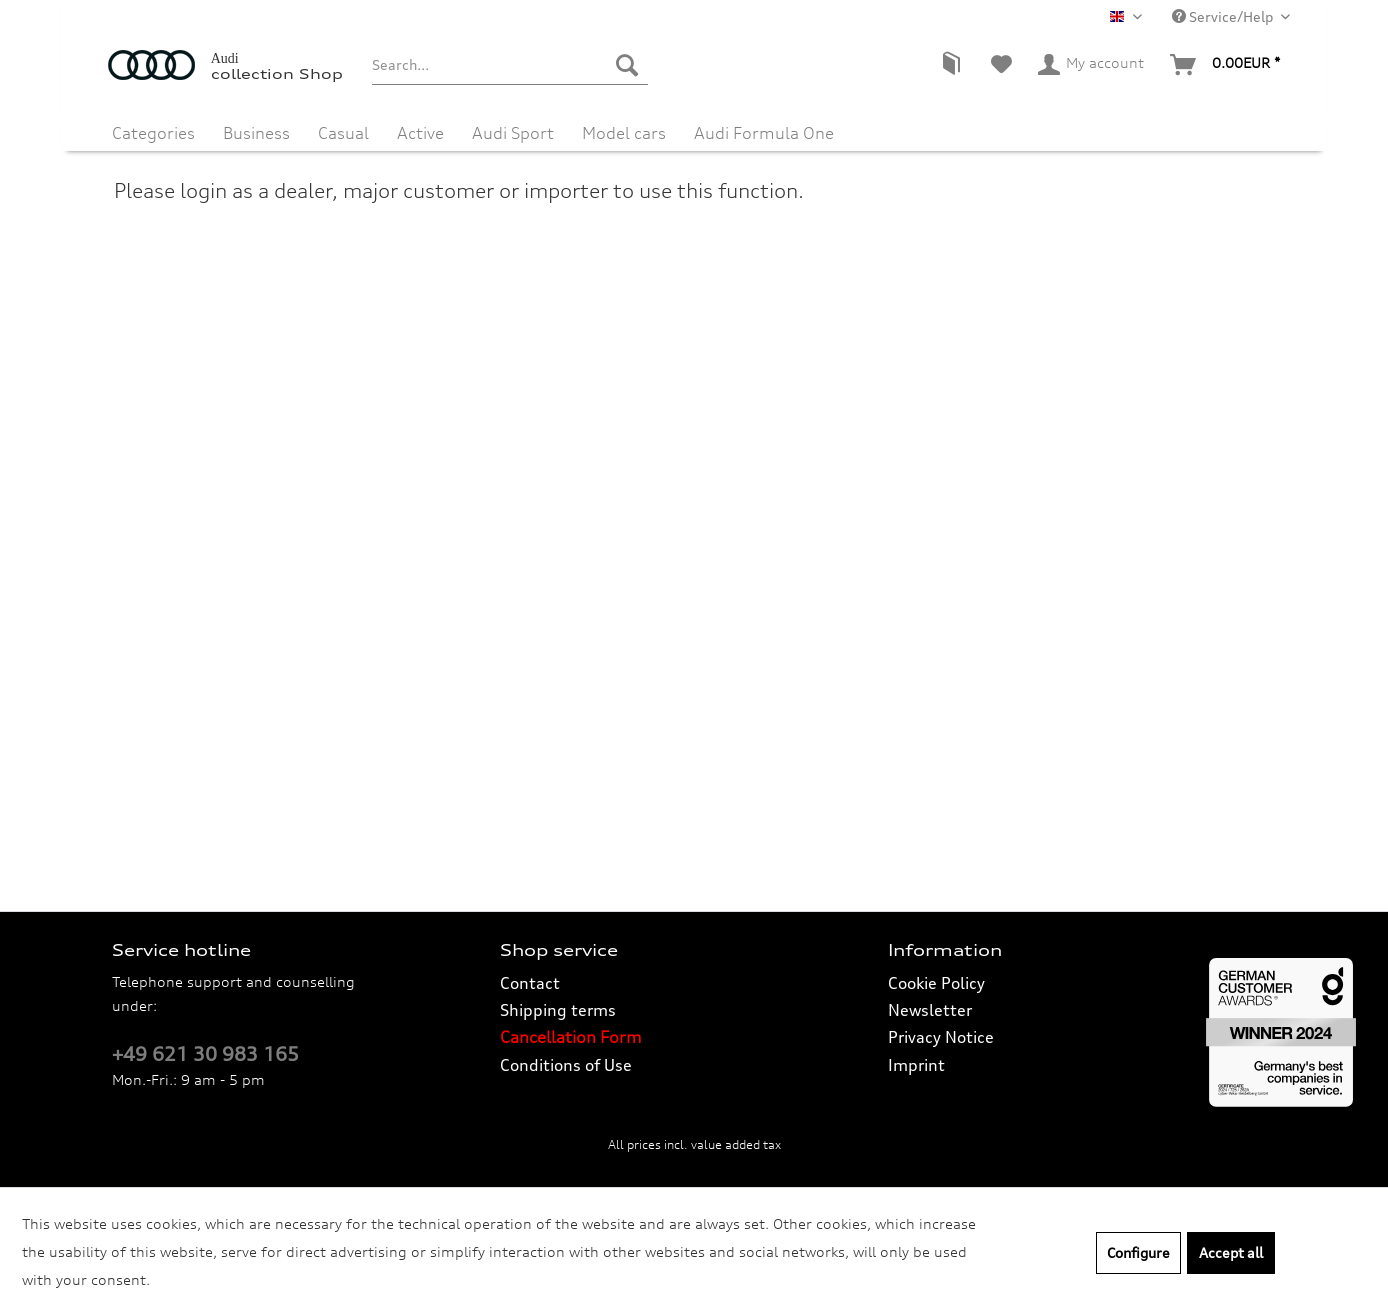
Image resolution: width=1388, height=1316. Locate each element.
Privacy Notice (941, 1037)
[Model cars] (624, 128)
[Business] (256, 128)
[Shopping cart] (1226, 65)
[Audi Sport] (513, 128)
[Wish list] (1001, 65)
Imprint (916, 1065)
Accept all (1231, 1252)
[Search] (627, 65)
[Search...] (509, 65)
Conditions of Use (566, 1065)
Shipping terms (558, 1010)
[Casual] (343, 128)
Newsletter (930, 1010)
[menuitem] (509, 65)
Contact (530, 983)
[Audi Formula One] (764, 128)
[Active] (420, 128)
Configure (1138, 1252)
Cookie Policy (936, 983)
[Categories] (153, 128)
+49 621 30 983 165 (205, 1054)
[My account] (1092, 65)
